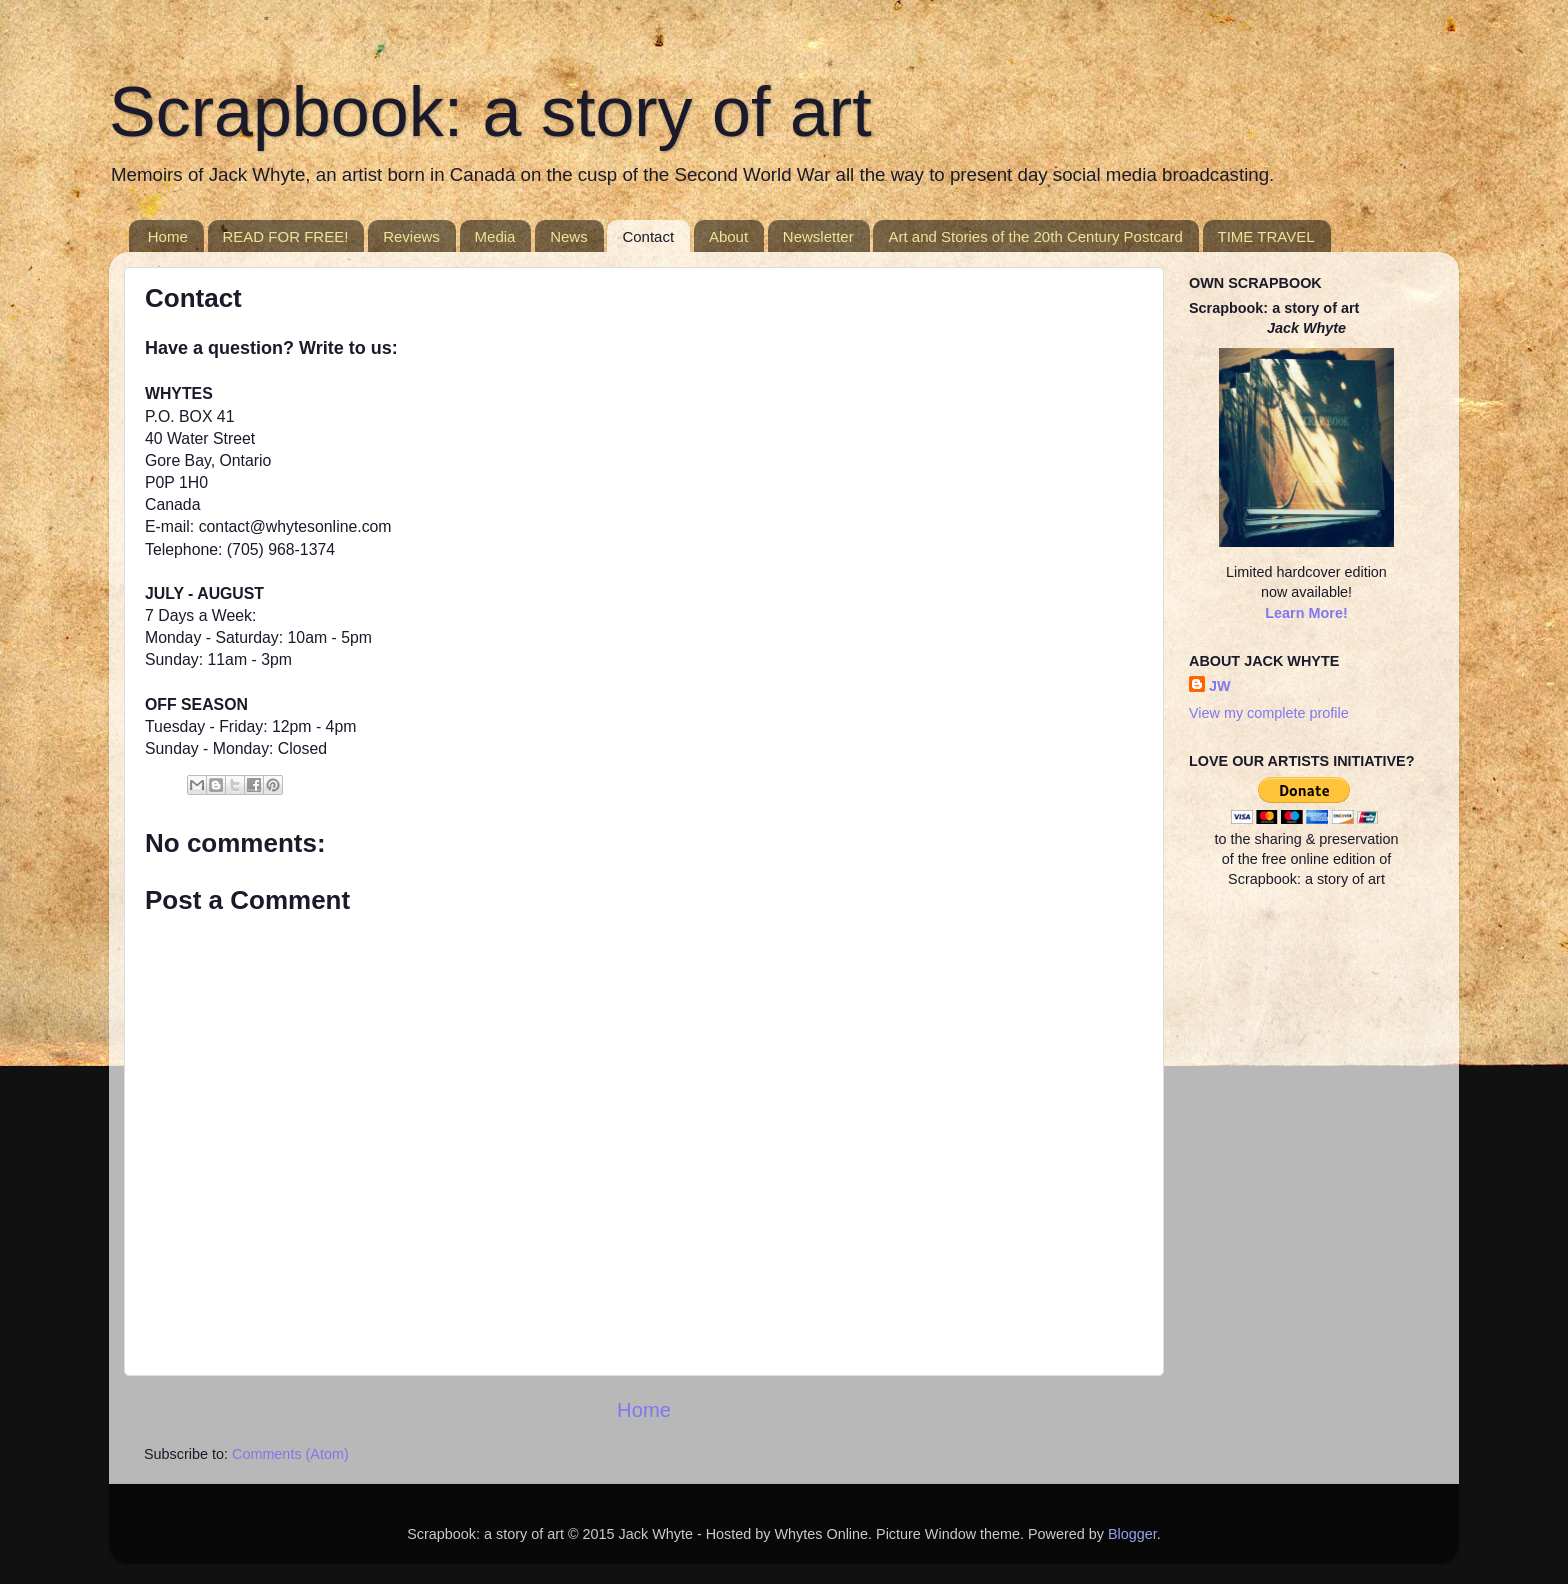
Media (495, 236)
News (569, 236)
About (728, 236)
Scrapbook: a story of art (490, 112)
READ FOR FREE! (286, 236)
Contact (648, 236)
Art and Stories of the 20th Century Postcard (1035, 236)
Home (168, 236)
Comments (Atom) (290, 1454)
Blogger (1132, 1534)
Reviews (411, 236)
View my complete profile (1269, 713)
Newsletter (818, 236)
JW (1220, 686)
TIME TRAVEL (1266, 236)
